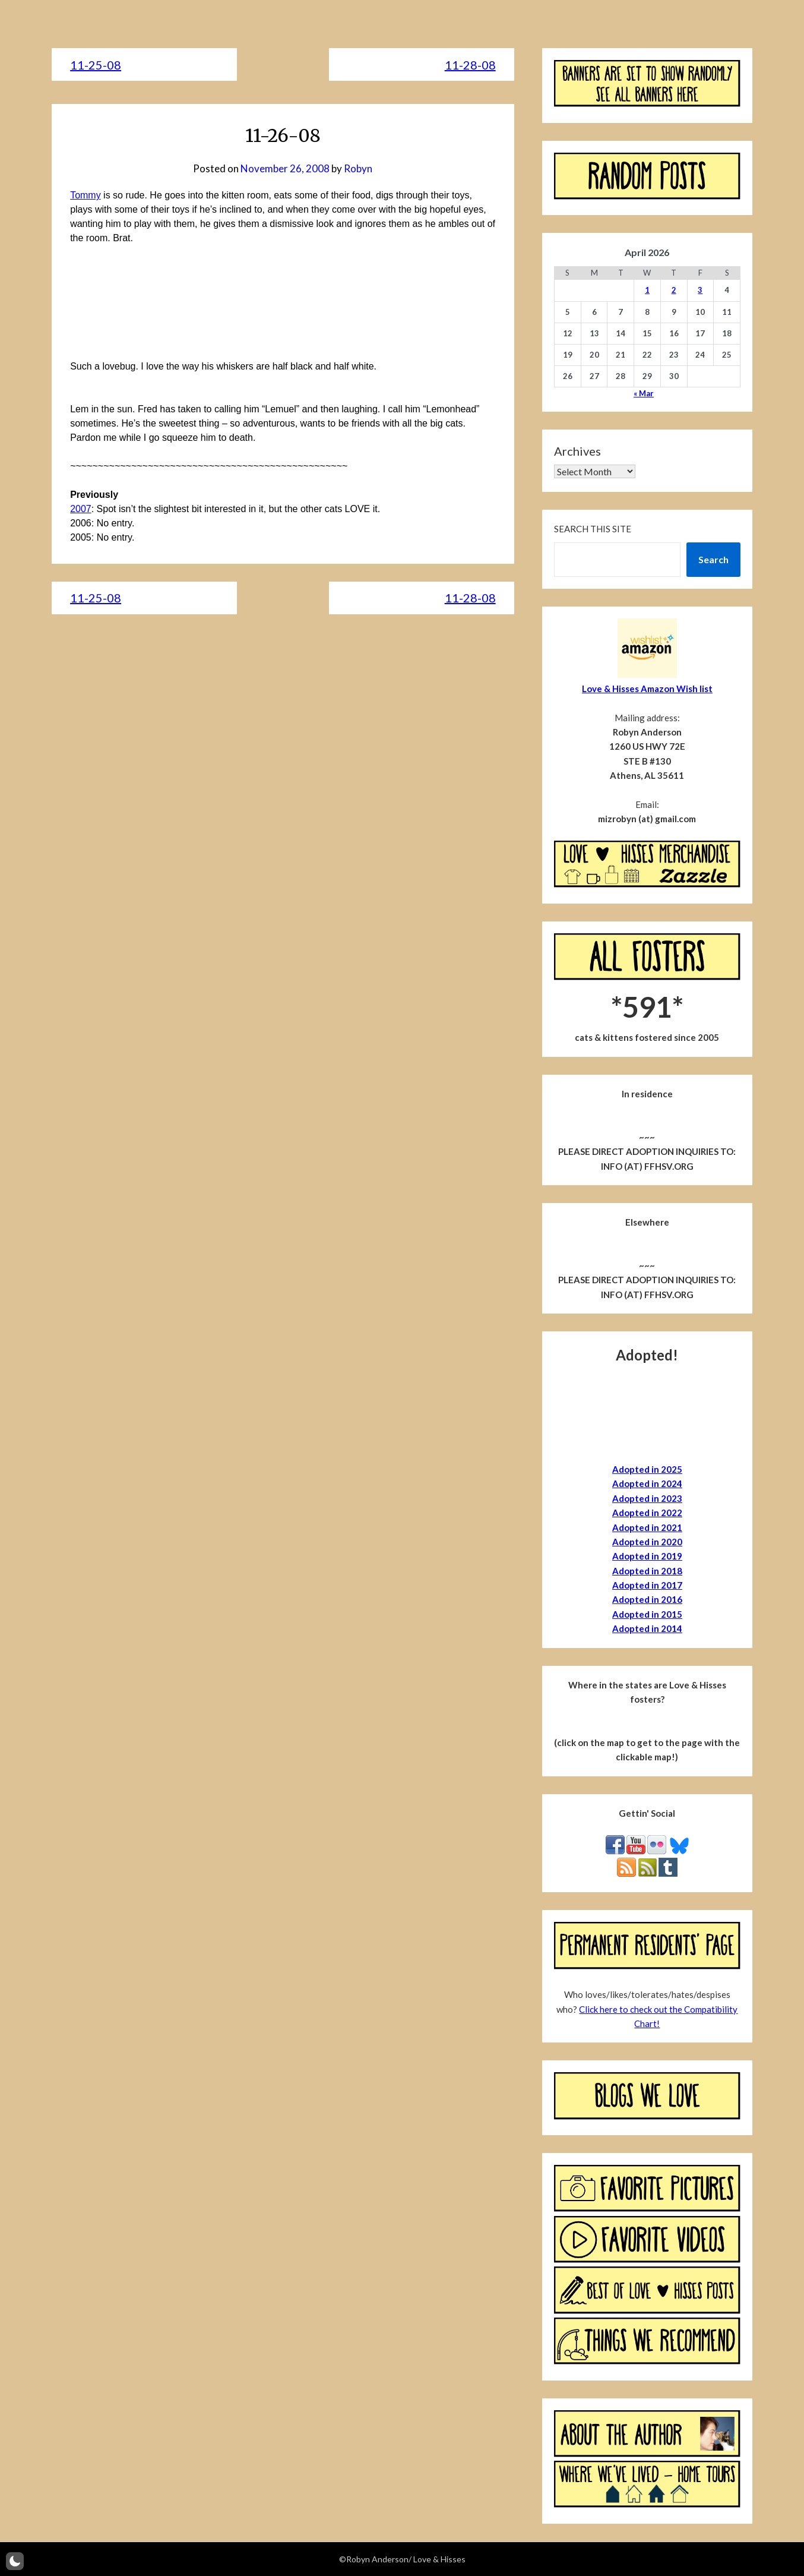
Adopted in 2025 (647, 1469)
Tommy (85, 195)
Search (713, 559)
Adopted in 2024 (647, 1483)
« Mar (644, 393)
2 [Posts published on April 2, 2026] (674, 290)
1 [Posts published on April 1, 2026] (647, 290)
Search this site (592, 528)
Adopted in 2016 (647, 1599)
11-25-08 (95, 65)
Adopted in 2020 (647, 1541)
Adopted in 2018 (647, 1570)
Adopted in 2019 (647, 1556)
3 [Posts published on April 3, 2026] (700, 290)
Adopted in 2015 (647, 1614)
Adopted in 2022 (647, 1512)
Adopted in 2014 (647, 1628)
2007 (80, 509)
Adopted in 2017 (647, 1585)
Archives (577, 451)
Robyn (358, 168)
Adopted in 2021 (647, 1527)
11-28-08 (470, 65)
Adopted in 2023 (647, 1498)
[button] (15, 2561)
